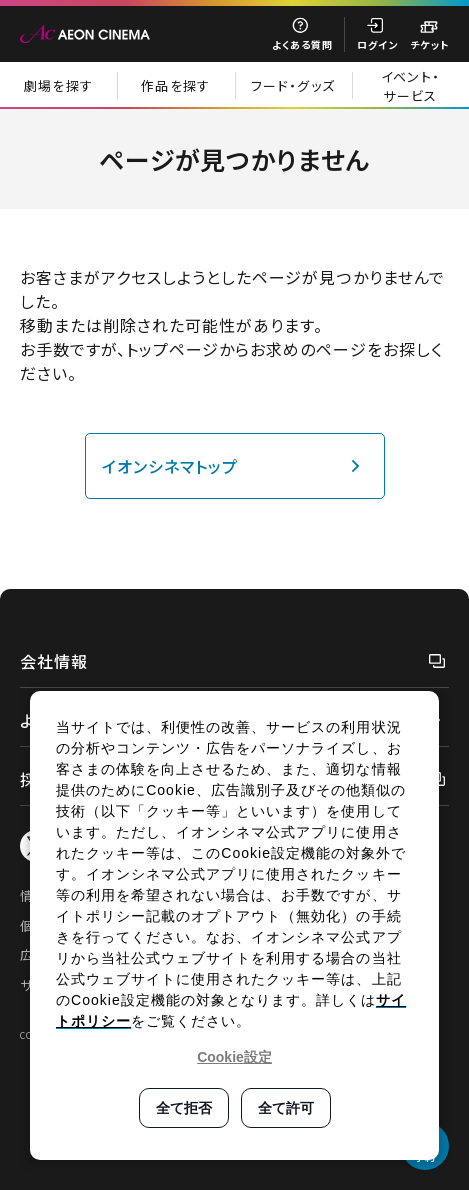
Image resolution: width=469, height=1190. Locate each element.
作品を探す (176, 85)
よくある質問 (302, 44)
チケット (429, 44)
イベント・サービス (411, 86)
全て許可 (286, 1108)
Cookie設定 (234, 1057)
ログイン (377, 44)
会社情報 (54, 661)
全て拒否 (184, 1108)
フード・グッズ (293, 85)
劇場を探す (59, 85)
